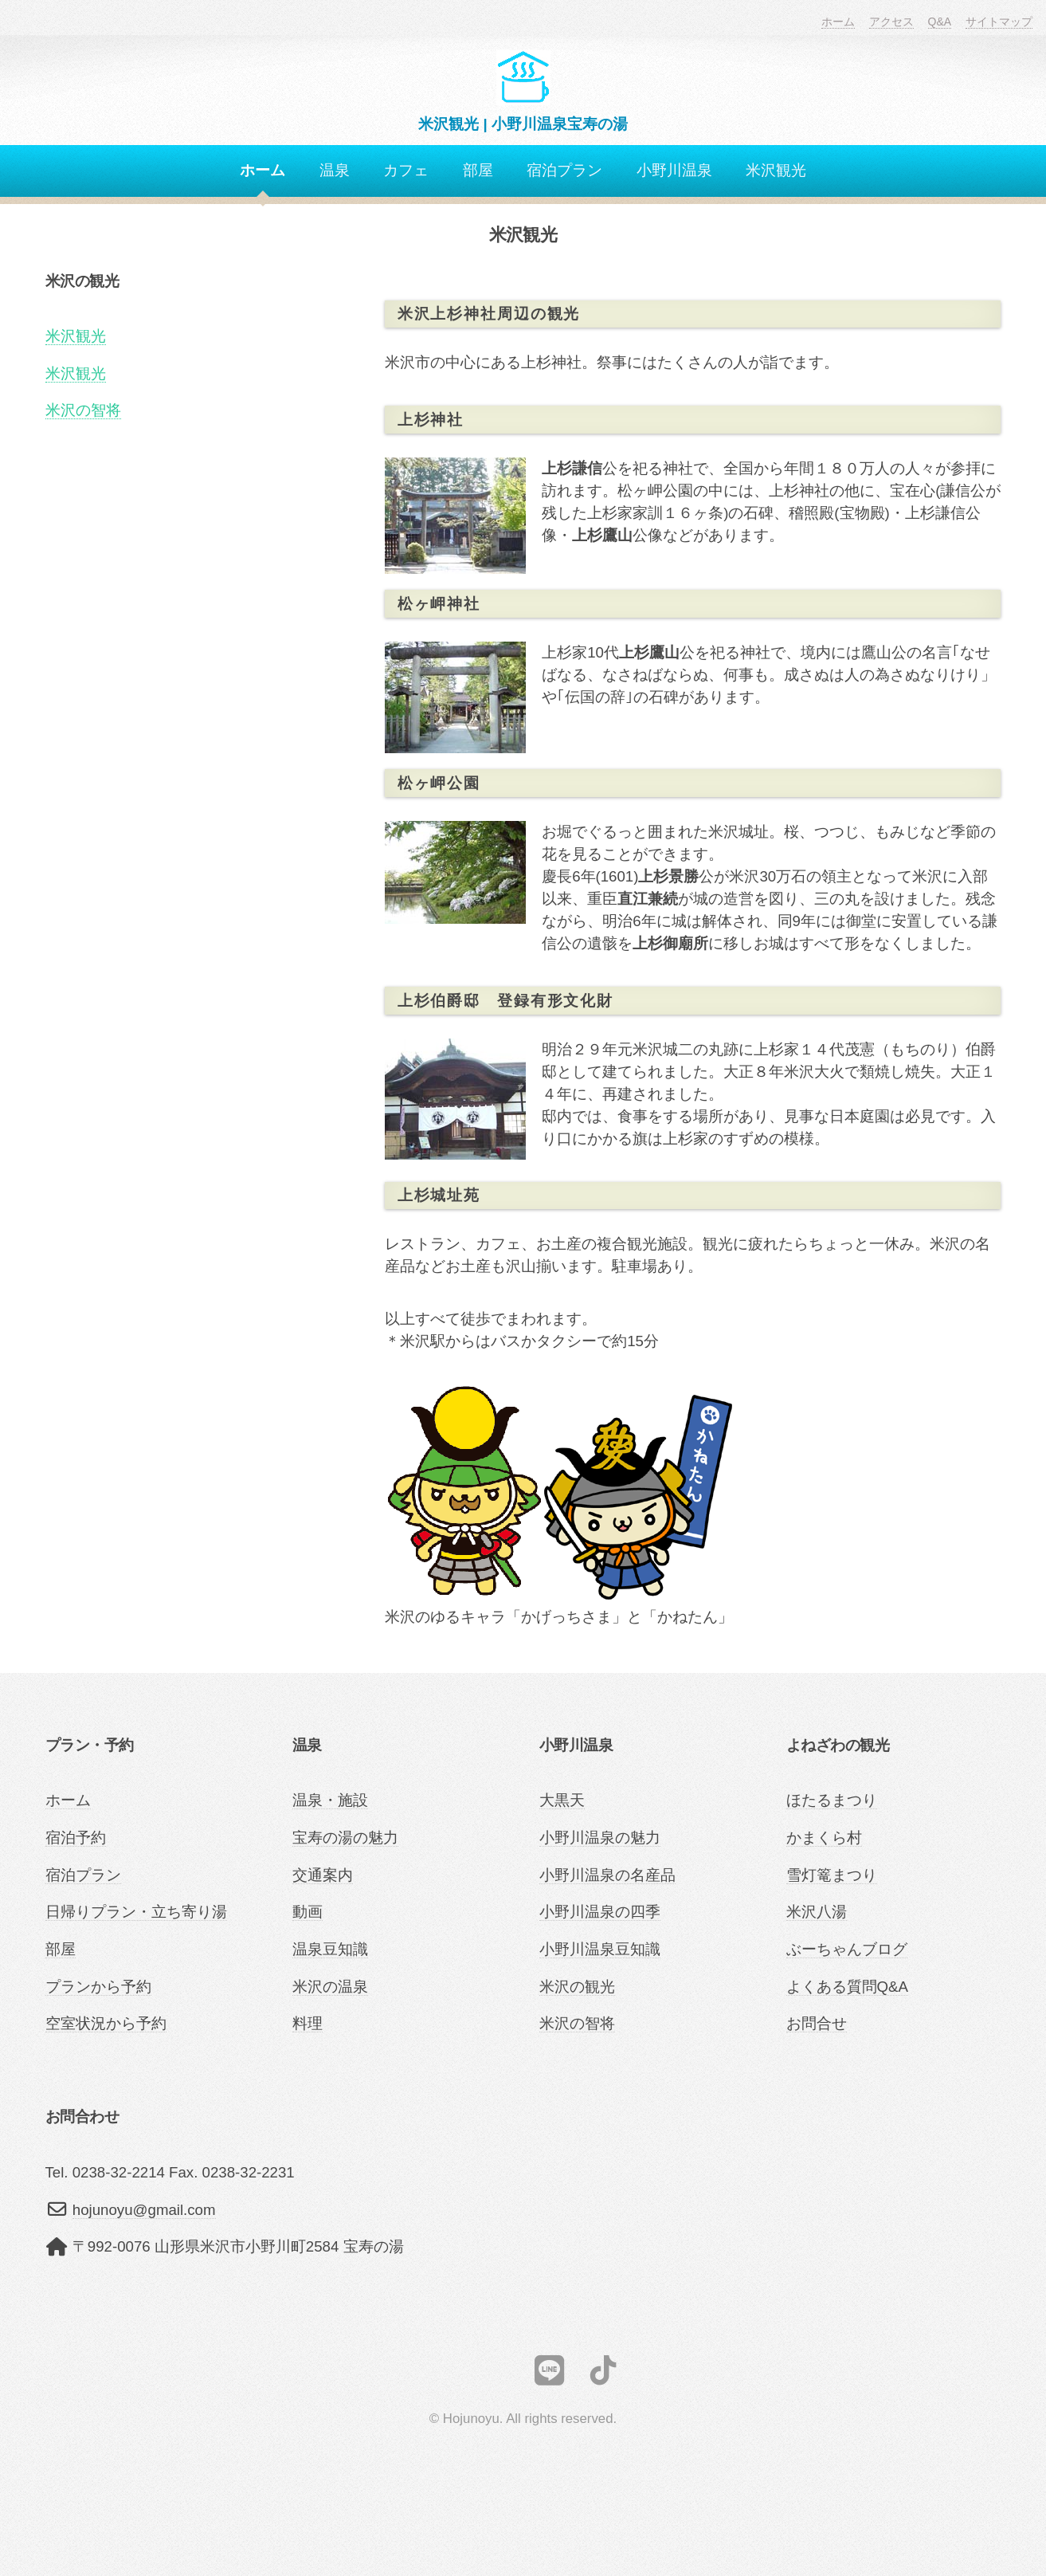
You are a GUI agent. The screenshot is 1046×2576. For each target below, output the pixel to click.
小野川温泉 (674, 170)
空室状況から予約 (105, 2023)
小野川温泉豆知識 (599, 1949)
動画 (307, 1911)
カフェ (406, 170)
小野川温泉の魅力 (599, 1837)
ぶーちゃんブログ (846, 1949)
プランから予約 (98, 1986)
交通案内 (322, 1875)
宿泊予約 (75, 1837)
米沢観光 (776, 170)
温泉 (334, 170)
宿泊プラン (564, 170)
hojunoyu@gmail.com (144, 2209)
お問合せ (816, 2023)
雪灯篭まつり (831, 1875)
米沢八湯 (816, 1911)
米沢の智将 (83, 410)
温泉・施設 (330, 1800)
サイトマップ (999, 21)
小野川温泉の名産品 (607, 1875)
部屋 (478, 170)
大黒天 (562, 1800)
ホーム (838, 21)
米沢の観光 (577, 1986)
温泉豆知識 (330, 1949)
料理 (307, 2023)
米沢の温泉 (330, 1986)
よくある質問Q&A (847, 1986)
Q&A (940, 21)
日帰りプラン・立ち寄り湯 (136, 1911)
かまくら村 (824, 1837)
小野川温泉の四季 (599, 1911)
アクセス (891, 21)
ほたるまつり (831, 1800)
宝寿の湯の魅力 (345, 1837)
